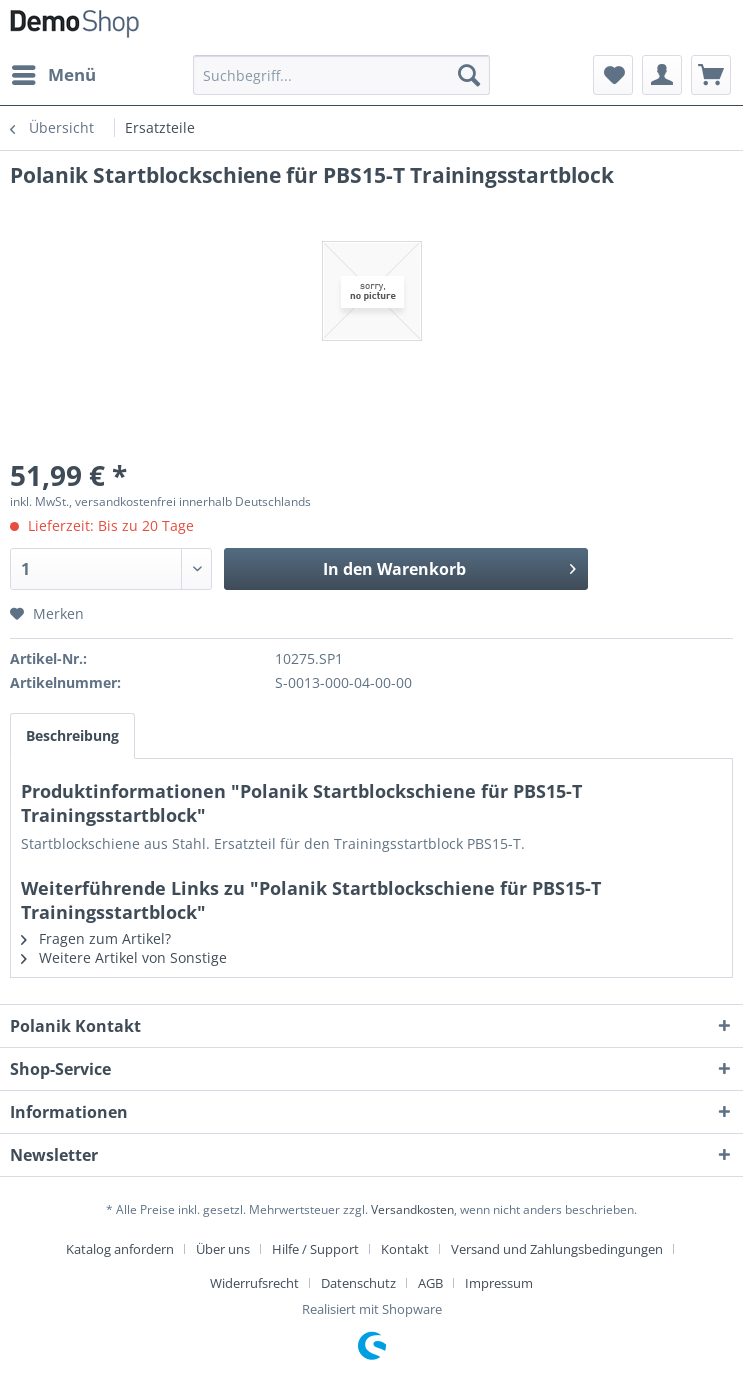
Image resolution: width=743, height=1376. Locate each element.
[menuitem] (53, 75)
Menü (54, 72)
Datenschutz (358, 1283)
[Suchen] (469, 75)
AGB (430, 1283)
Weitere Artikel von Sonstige (124, 957)
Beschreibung (72, 735)
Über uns (223, 1249)
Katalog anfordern (120, 1249)
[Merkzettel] (613, 75)
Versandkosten (412, 1209)
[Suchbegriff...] (341, 75)
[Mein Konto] (662, 75)
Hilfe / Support (315, 1249)
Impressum (499, 1283)
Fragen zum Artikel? (96, 938)
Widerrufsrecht (254, 1283)
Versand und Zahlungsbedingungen (557, 1249)
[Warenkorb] (711, 75)
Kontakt (405, 1249)
